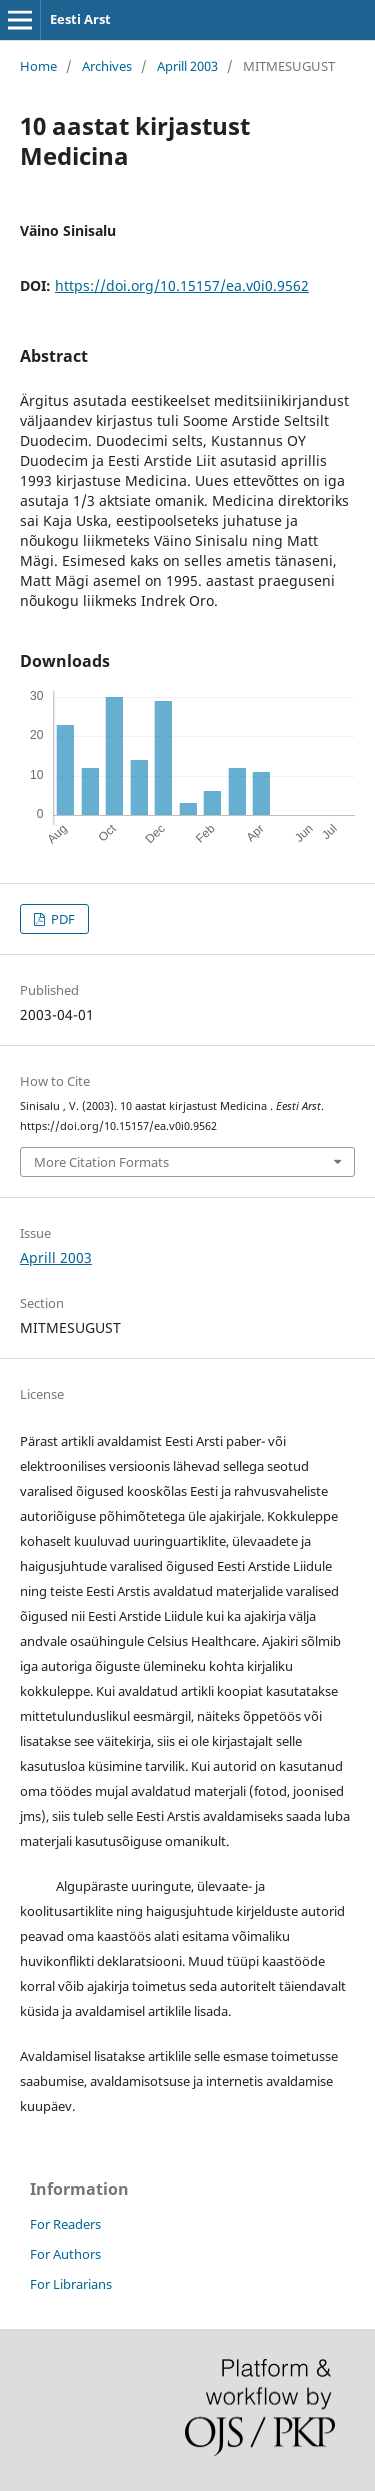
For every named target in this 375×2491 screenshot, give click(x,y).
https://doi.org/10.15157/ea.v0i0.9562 (182, 285)
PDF (61, 919)
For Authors (65, 2254)
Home (38, 66)
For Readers (65, 2224)
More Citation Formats (101, 1162)
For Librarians (71, 2284)
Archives (107, 66)
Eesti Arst (80, 19)
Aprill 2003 (187, 66)
